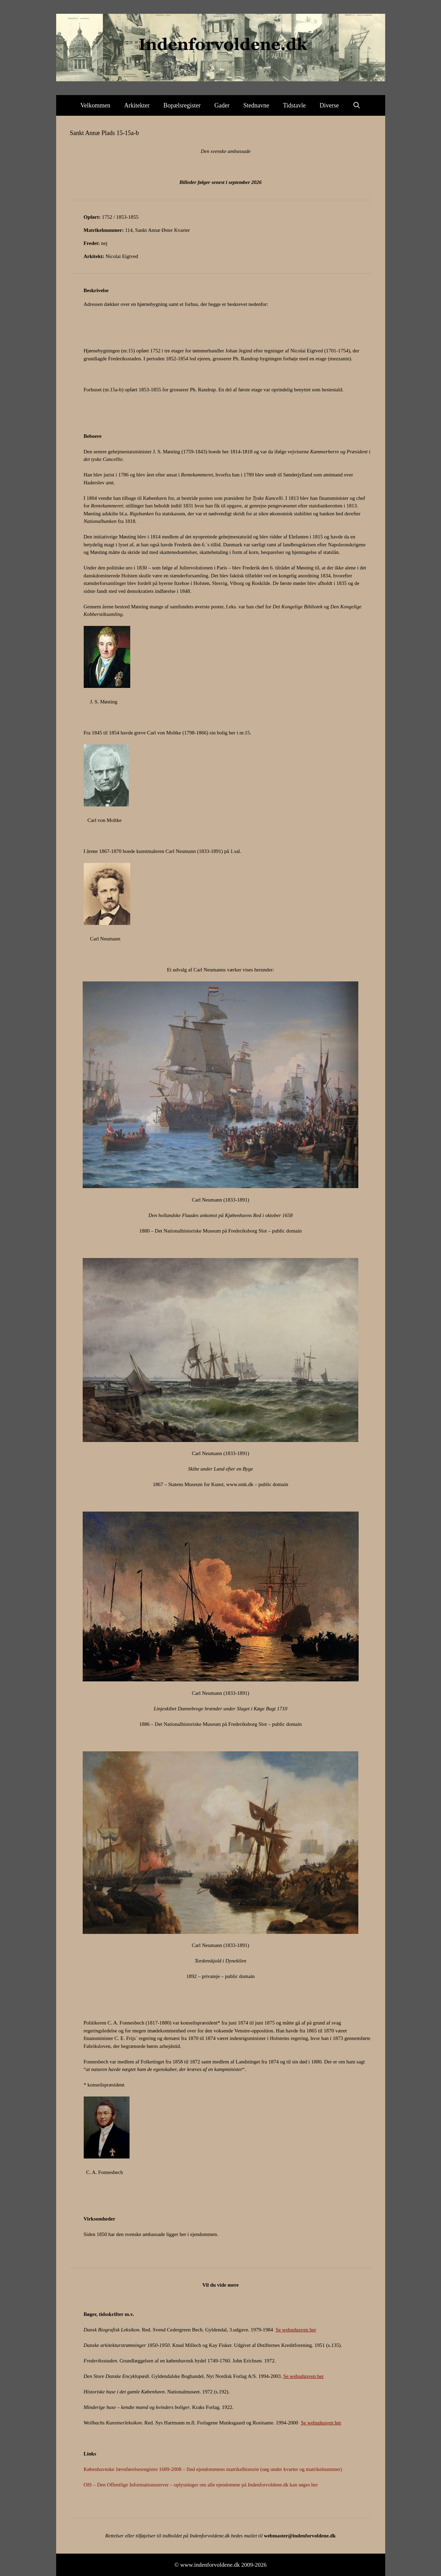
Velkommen (95, 105)
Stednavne (256, 105)
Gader (221, 105)
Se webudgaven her (296, 2329)
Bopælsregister (182, 105)
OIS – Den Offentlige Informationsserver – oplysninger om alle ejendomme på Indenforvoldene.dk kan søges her (201, 2484)
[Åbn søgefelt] (357, 105)
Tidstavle (294, 105)
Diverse (329, 105)
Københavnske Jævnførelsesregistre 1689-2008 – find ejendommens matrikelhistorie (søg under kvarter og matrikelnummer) (213, 2469)
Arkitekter (137, 105)
